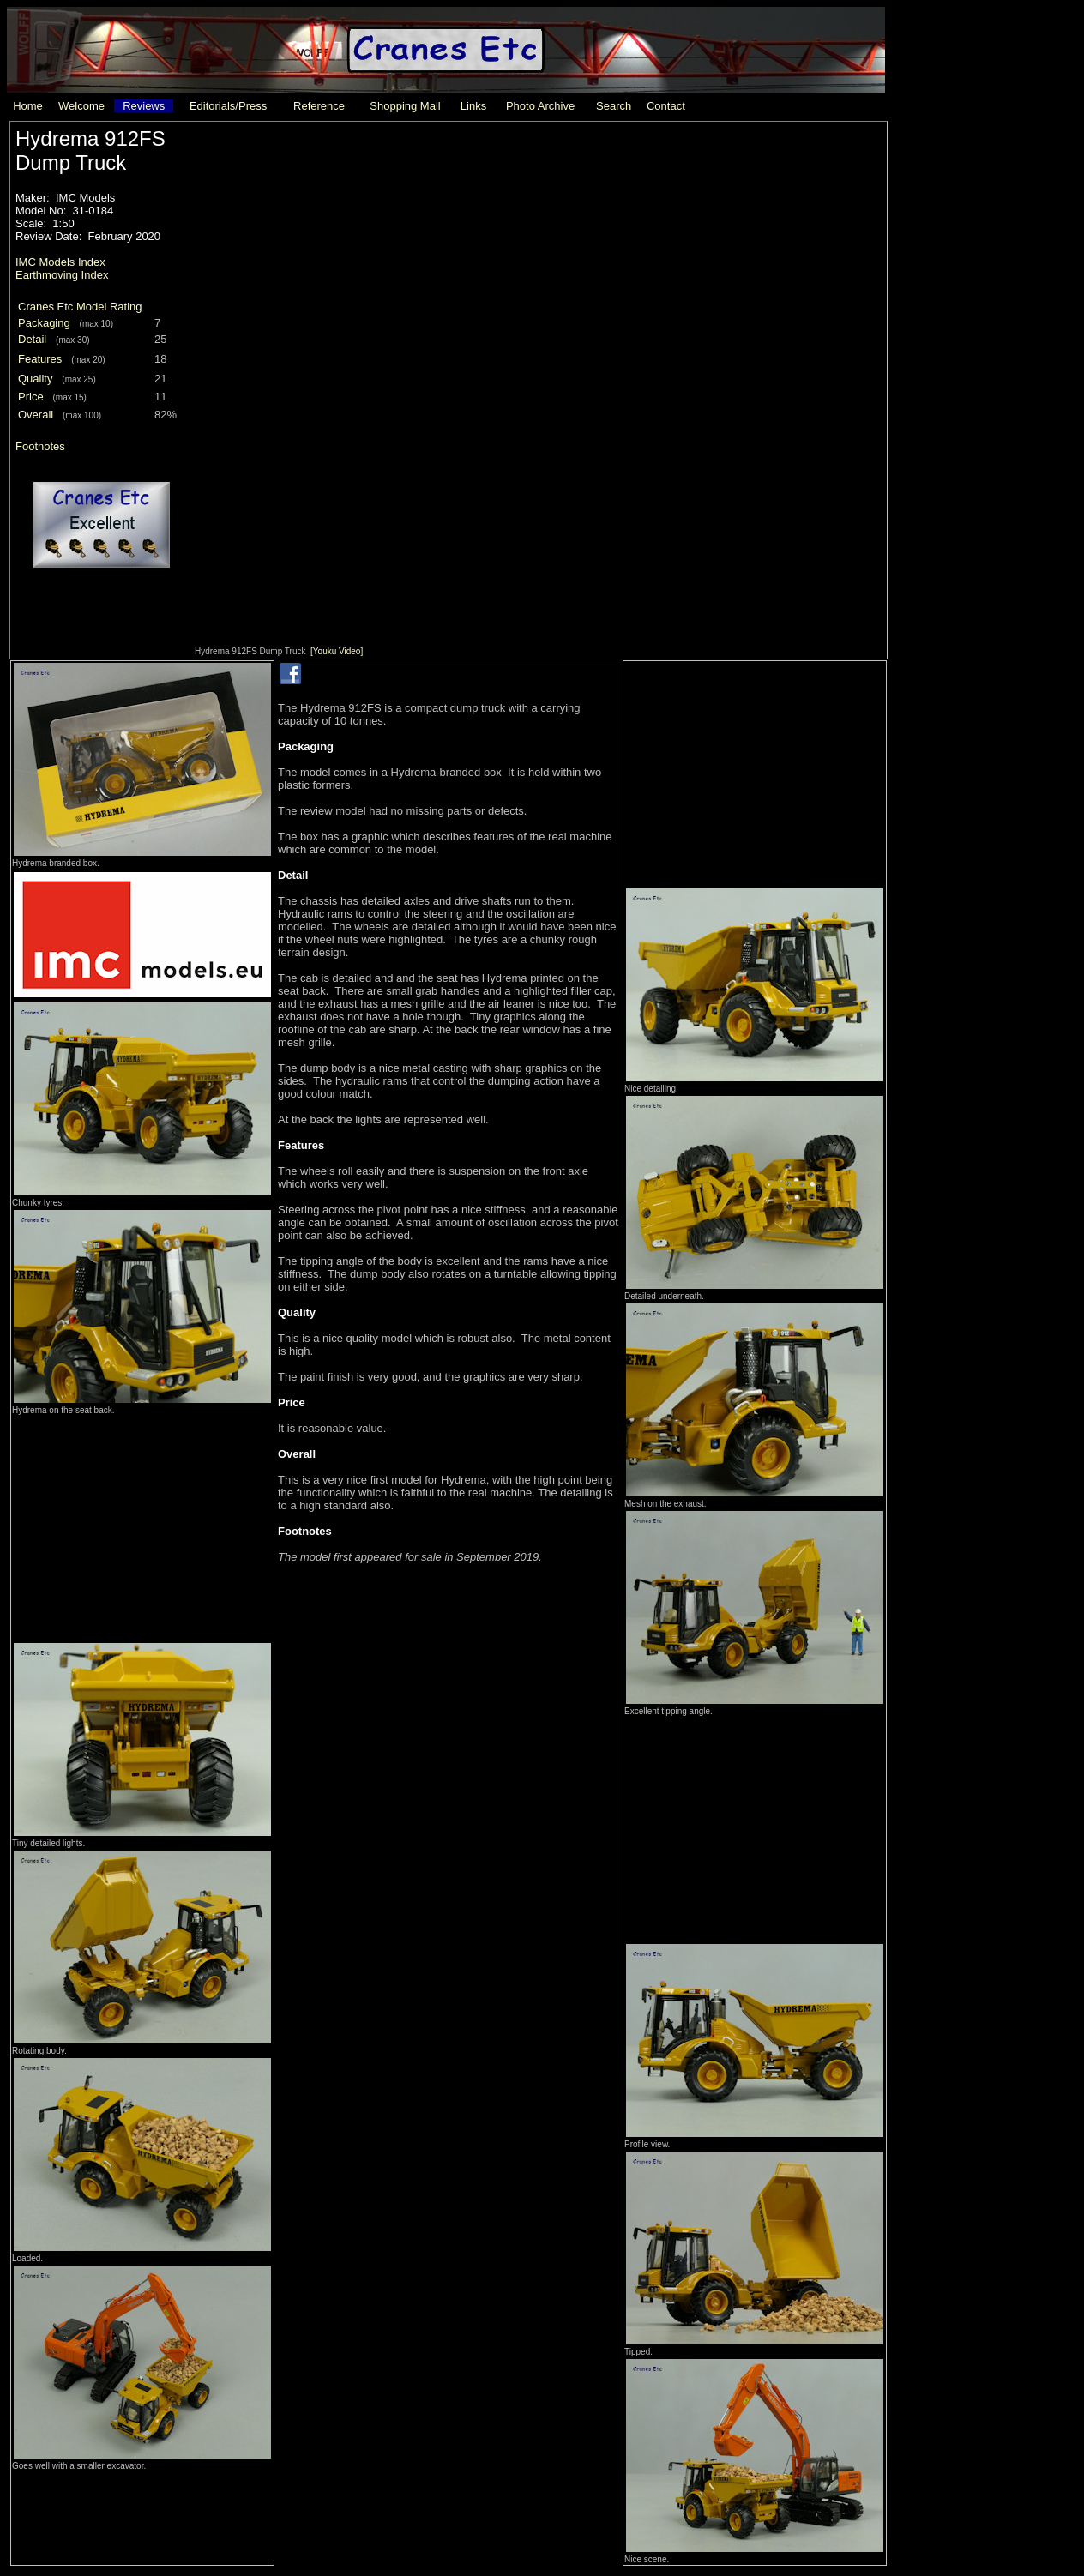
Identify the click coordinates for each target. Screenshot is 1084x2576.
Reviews (144, 105)
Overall (35, 414)
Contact (666, 105)
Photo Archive (540, 105)
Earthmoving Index (61, 274)
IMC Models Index (60, 262)
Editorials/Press (228, 105)
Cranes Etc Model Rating (80, 306)
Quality (35, 378)
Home (28, 105)
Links (473, 105)
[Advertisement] (142, 1524)
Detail (32, 339)
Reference (319, 105)
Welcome (81, 105)
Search (613, 105)
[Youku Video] (336, 651)
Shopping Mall (405, 105)
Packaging (44, 322)
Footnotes (40, 446)
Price (31, 396)
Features (40, 358)
